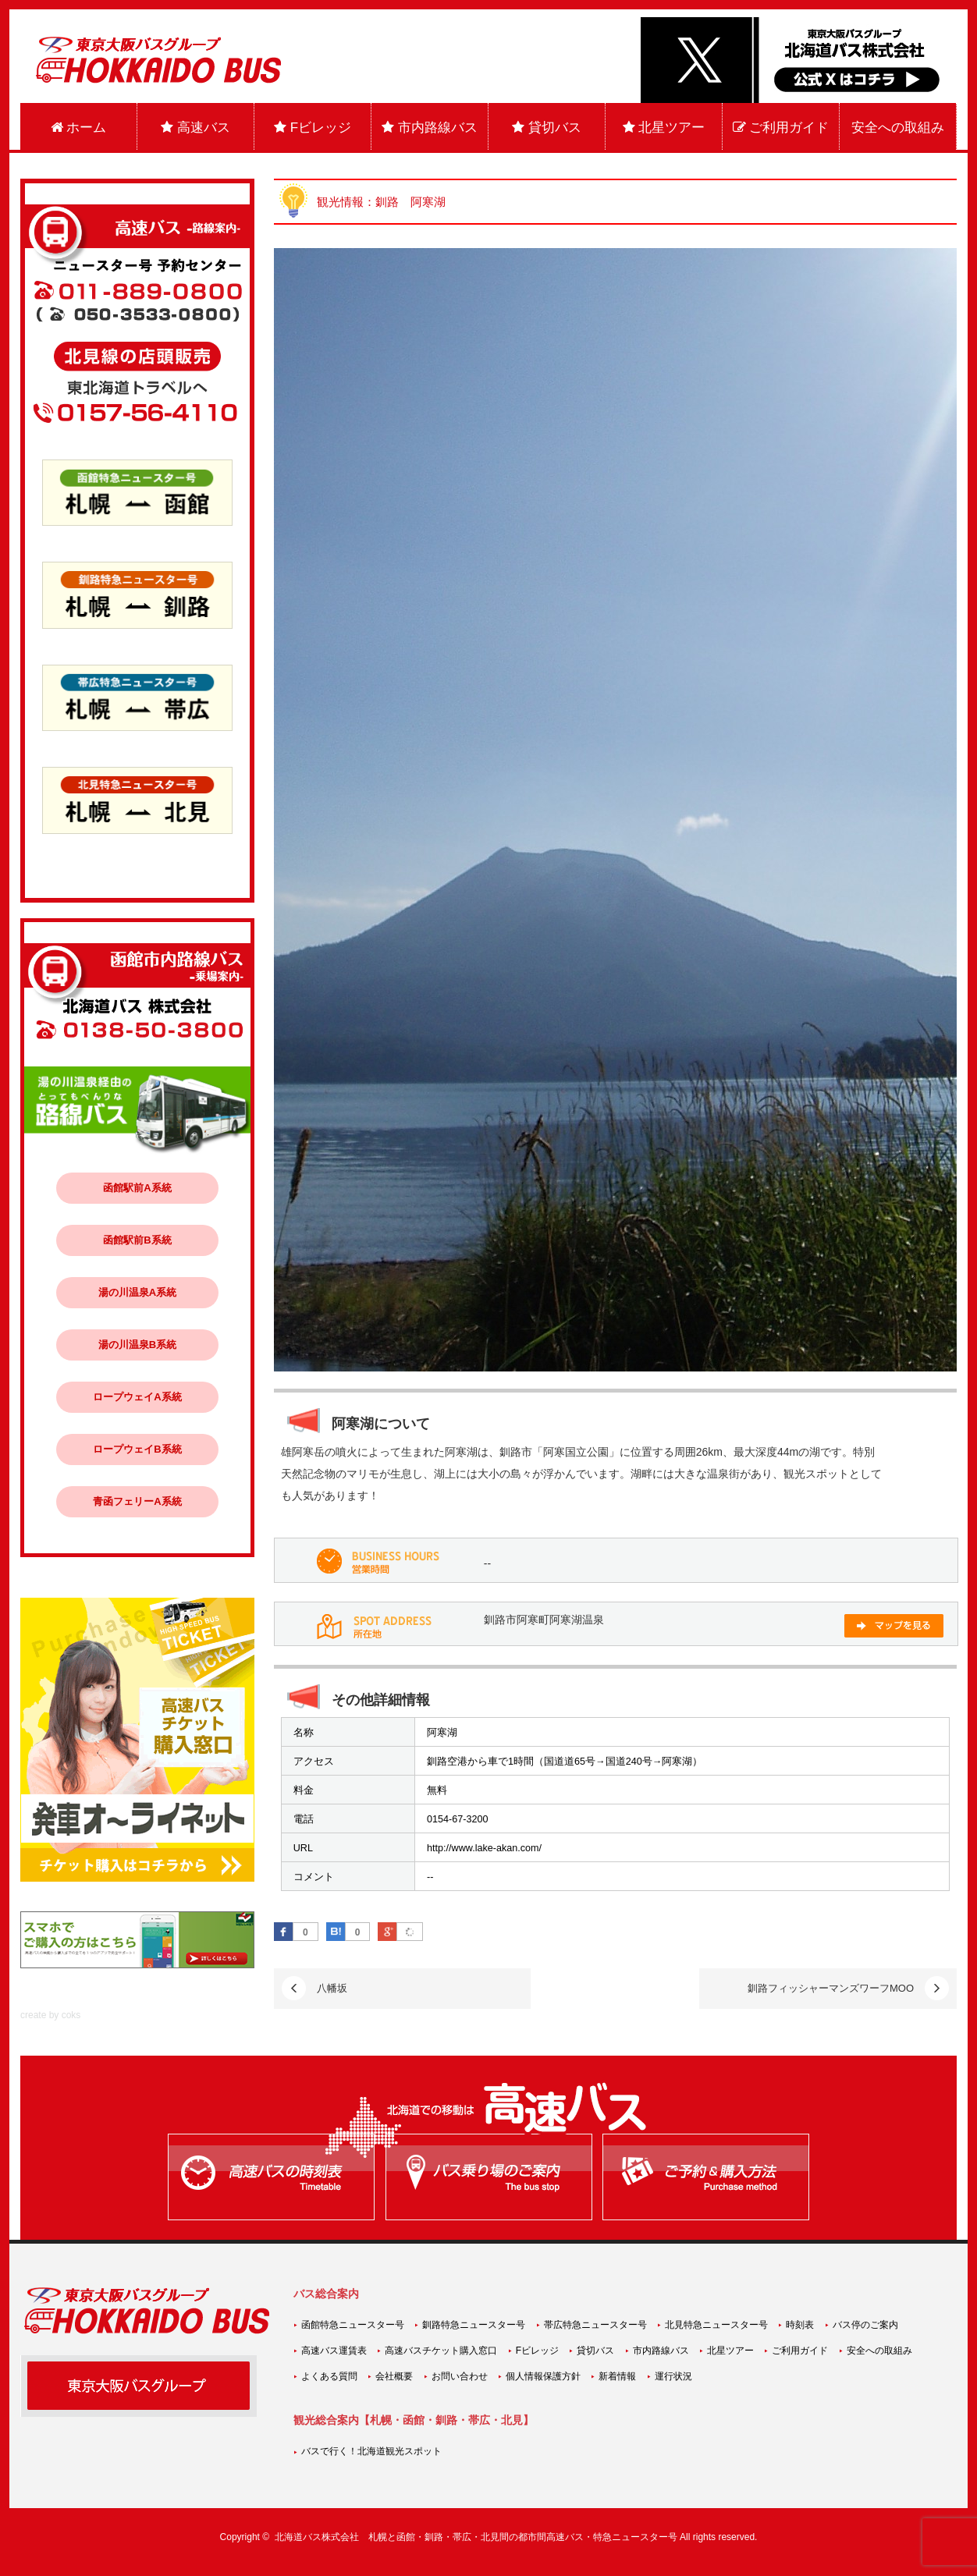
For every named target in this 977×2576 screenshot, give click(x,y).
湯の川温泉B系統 (137, 1344)
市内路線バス (430, 127)
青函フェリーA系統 (137, 1501)
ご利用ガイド (781, 127)
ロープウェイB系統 (137, 1449)
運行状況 (673, 2376)
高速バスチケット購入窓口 (441, 2350)
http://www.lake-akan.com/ (484, 1848)
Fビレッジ (312, 127)
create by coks (50, 2015)
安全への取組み (897, 127)
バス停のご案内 (865, 2324)
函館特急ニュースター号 (352, 2324)
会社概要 (394, 2376)
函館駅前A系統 (137, 1188)
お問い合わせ (460, 2376)
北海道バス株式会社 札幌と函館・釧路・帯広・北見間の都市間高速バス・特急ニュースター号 (476, 2537)
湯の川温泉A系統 (137, 1292)
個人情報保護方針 (543, 2376)
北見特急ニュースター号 (716, 2324)
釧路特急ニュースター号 (473, 2324)
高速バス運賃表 (334, 2350)
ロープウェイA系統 (137, 1397)
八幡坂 (332, 1988)
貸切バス (546, 127)
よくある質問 (329, 2376)
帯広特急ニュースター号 (595, 2324)
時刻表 (800, 2324)
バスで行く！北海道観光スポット (371, 2451)
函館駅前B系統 (137, 1240)
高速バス (195, 127)
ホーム (79, 127)
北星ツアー (664, 127)
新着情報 (617, 2376)
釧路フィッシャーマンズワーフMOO (831, 1988)
